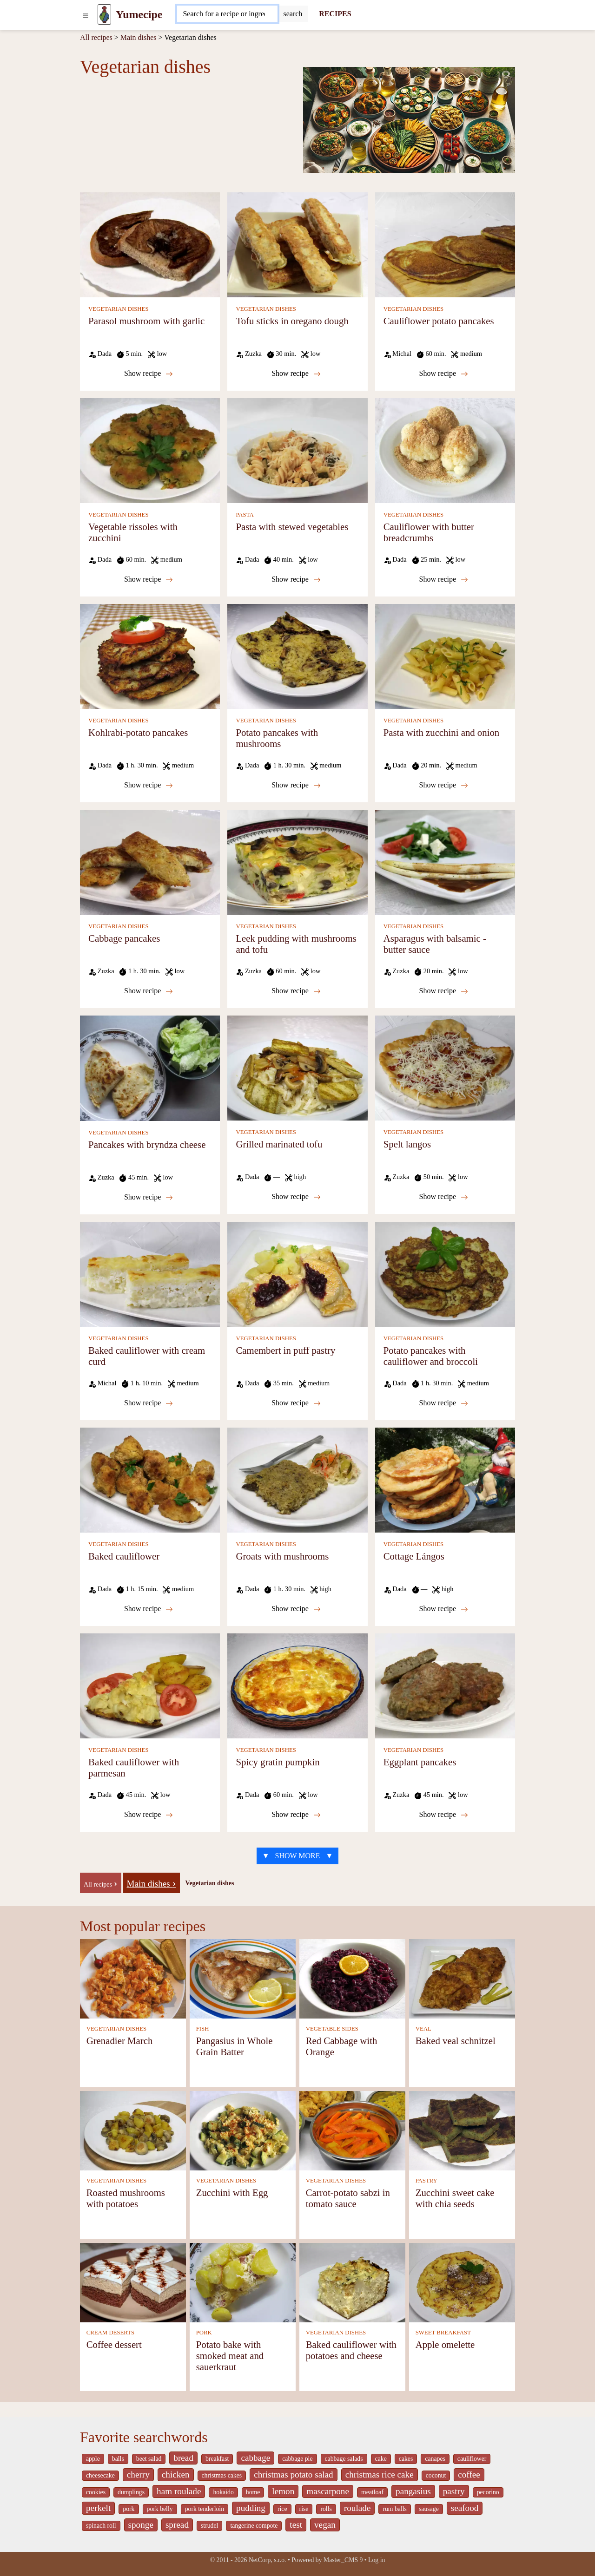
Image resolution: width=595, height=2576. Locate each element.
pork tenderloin (204, 2508)
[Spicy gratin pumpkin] (297, 1685)
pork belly (160, 2508)
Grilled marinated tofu (279, 1144)
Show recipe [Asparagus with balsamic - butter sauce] (444, 991)
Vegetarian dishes (209, 1883)
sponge (140, 2525)
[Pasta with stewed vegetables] (297, 450)
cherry (138, 2474)
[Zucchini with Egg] (243, 2130)
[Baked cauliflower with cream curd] (150, 1274)
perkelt (98, 2508)
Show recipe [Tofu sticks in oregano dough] (296, 373)
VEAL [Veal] (423, 2028)
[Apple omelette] (462, 2282)
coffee (469, 2474)
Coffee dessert (114, 2344)
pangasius (413, 2491)
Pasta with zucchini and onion (441, 732)
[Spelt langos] (445, 1067)
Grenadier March (119, 2040)
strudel (209, 2525)
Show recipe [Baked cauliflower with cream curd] (148, 1403)
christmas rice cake (379, 2474)
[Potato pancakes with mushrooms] (297, 656)
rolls (325, 2508)
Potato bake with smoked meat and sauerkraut (230, 2355)
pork (128, 2508)
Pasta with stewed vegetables (292, 526)
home (253, 2492)
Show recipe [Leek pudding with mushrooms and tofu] (296, 991)
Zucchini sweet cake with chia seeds (455, 2198)
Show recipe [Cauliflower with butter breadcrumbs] (444, 579)
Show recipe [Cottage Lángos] (444, 1609)
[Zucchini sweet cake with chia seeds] (462, 2130)
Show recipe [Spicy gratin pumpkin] (296, 1814)
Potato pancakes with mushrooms (277, 738)
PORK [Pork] (204, 2332)
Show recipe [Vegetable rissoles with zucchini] (148, 579)
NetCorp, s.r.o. (267, 2559)
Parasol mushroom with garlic (146, 320)
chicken (176, 2474)
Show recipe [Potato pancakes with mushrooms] (296, 785)
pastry (454, 2491)
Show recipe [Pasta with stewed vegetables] (296, 579)
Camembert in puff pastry (285, 1350)
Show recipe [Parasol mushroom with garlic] (148, 373)
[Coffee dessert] (133, 2282)
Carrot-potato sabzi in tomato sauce (348, 2198)
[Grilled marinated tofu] (297, 1067)
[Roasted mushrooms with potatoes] (133, 2130)
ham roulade (179, 2491)
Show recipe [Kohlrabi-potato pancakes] (148, 785)
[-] (100, 1882)
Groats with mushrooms (282, 1556)
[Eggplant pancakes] (445, 1685)
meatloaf (372, 2492)
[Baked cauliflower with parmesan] (150, 1685)
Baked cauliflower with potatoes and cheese (351, 2350)
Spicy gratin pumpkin (277, 1762)
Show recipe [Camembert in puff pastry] (296, 1403)
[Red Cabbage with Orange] (352, 1978)
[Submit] (293, 14)
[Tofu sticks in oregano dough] (297, 244)
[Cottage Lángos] (445, 1479)
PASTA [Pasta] (244, 514)
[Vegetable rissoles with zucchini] (150, 450)
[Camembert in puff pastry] (297, 1274)
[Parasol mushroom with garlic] (150, 244)
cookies (96, 2492)
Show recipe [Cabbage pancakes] (148, 991)
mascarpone (327, 2491)
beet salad (149, 2458)
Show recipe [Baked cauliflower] (148, 1609)
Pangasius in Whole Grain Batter (234, 2046)
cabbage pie (297, 2458)
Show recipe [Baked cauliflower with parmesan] (148, 1814)
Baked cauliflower (123, 1556)
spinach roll (101, 2525)
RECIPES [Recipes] (335, 14)
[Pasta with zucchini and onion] (445, 656)
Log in (376, 2559)
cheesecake (100, 2475)
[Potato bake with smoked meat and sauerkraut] (243, 2282)
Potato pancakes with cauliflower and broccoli (430, 1356)
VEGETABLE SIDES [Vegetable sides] (332, 2028)
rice (282, 2508)
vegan (325, 2525)
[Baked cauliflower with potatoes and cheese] (352, 2282)
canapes (435, 2458)
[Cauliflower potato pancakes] (445, 244)
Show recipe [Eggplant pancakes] (444, 1814)
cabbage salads (344, 2458)
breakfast (217, 2458)
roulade (357, 2508)
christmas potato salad (293, 2474)
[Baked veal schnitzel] (462, 1978)
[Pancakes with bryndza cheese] (150, 1067)
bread (183, 2458)
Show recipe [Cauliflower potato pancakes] (444, 373)
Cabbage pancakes (124, 938)
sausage (429, 2508)
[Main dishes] (151, 1882)
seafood (465, 2508)
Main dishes (138, 37)
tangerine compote (254, 2525)
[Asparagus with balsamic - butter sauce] (445, 861)
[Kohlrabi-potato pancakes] (150, 656)
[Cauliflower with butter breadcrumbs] (445, 450)
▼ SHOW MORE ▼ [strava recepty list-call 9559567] (297, 1856)
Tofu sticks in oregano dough (292, 320)
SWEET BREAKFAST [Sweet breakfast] (443, 2332)
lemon (283, 2491)
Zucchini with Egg (232, 2192)
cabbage (255, 2458)
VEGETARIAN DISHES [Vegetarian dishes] (118, 309)
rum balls (395, 2508)
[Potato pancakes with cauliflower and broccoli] (445, 1274)
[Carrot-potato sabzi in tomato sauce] (352, 2130)
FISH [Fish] (202, 2028)
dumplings (131, 2492)
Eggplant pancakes (419, 1762)
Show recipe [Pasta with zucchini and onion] (444, 785)
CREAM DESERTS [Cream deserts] (110, 2332)
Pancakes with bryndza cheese (146, 1144)
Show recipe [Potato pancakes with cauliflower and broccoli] (444, 1403)
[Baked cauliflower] (150, 1479)
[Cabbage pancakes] (150, 861)
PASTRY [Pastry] (426, 2180)
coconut (436, 2475)
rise (304, 2508)
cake (381, 2458)
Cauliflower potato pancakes (438, 320)
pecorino (488, 2492)
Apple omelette (445, 2344)
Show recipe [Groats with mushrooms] (296, 1609)
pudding (250, 2508)
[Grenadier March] (133, 1978)
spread (177, 2525)
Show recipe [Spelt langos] (444, 1197)
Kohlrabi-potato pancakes (138, 732)
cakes (406, 2458)
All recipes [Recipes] (96, 37)
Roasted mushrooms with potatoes (125, 2198)
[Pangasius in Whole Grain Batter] (243, 1978)
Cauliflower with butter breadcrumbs (428, 532)
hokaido (223, 2492)
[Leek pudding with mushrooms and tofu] (297, 861)
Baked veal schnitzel (456, 2040)
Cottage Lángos (413, 1556)
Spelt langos (407, 1144)
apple (93, 2458)
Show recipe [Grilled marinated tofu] (296, 1197)
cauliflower (472, 2458)
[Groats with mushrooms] (297, 1479)
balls (118, 2458)
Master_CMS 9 (343, 2559)
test (296, 2525)
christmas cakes (222, 2475)
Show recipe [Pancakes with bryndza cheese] (148, 1197)
